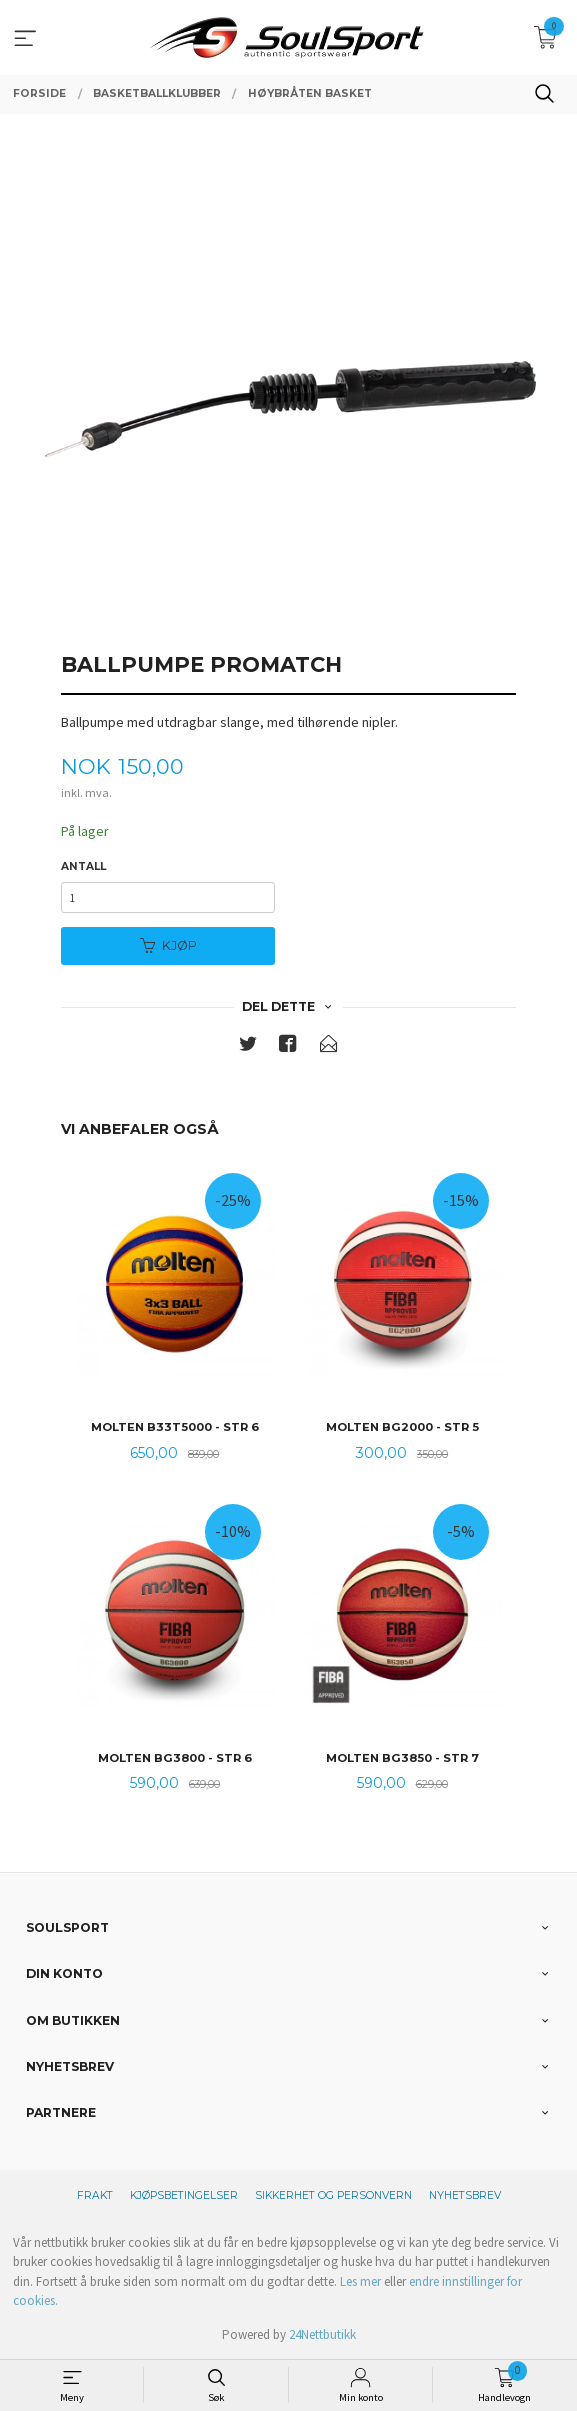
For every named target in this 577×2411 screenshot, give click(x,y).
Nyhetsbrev (465, 2195)
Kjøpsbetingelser (184, 2195)
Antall (83, 866)
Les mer (360, 2281)
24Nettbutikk (322, 2334)
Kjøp (168, 945)
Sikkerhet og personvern (333, 2195)
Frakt (95, 2195)
